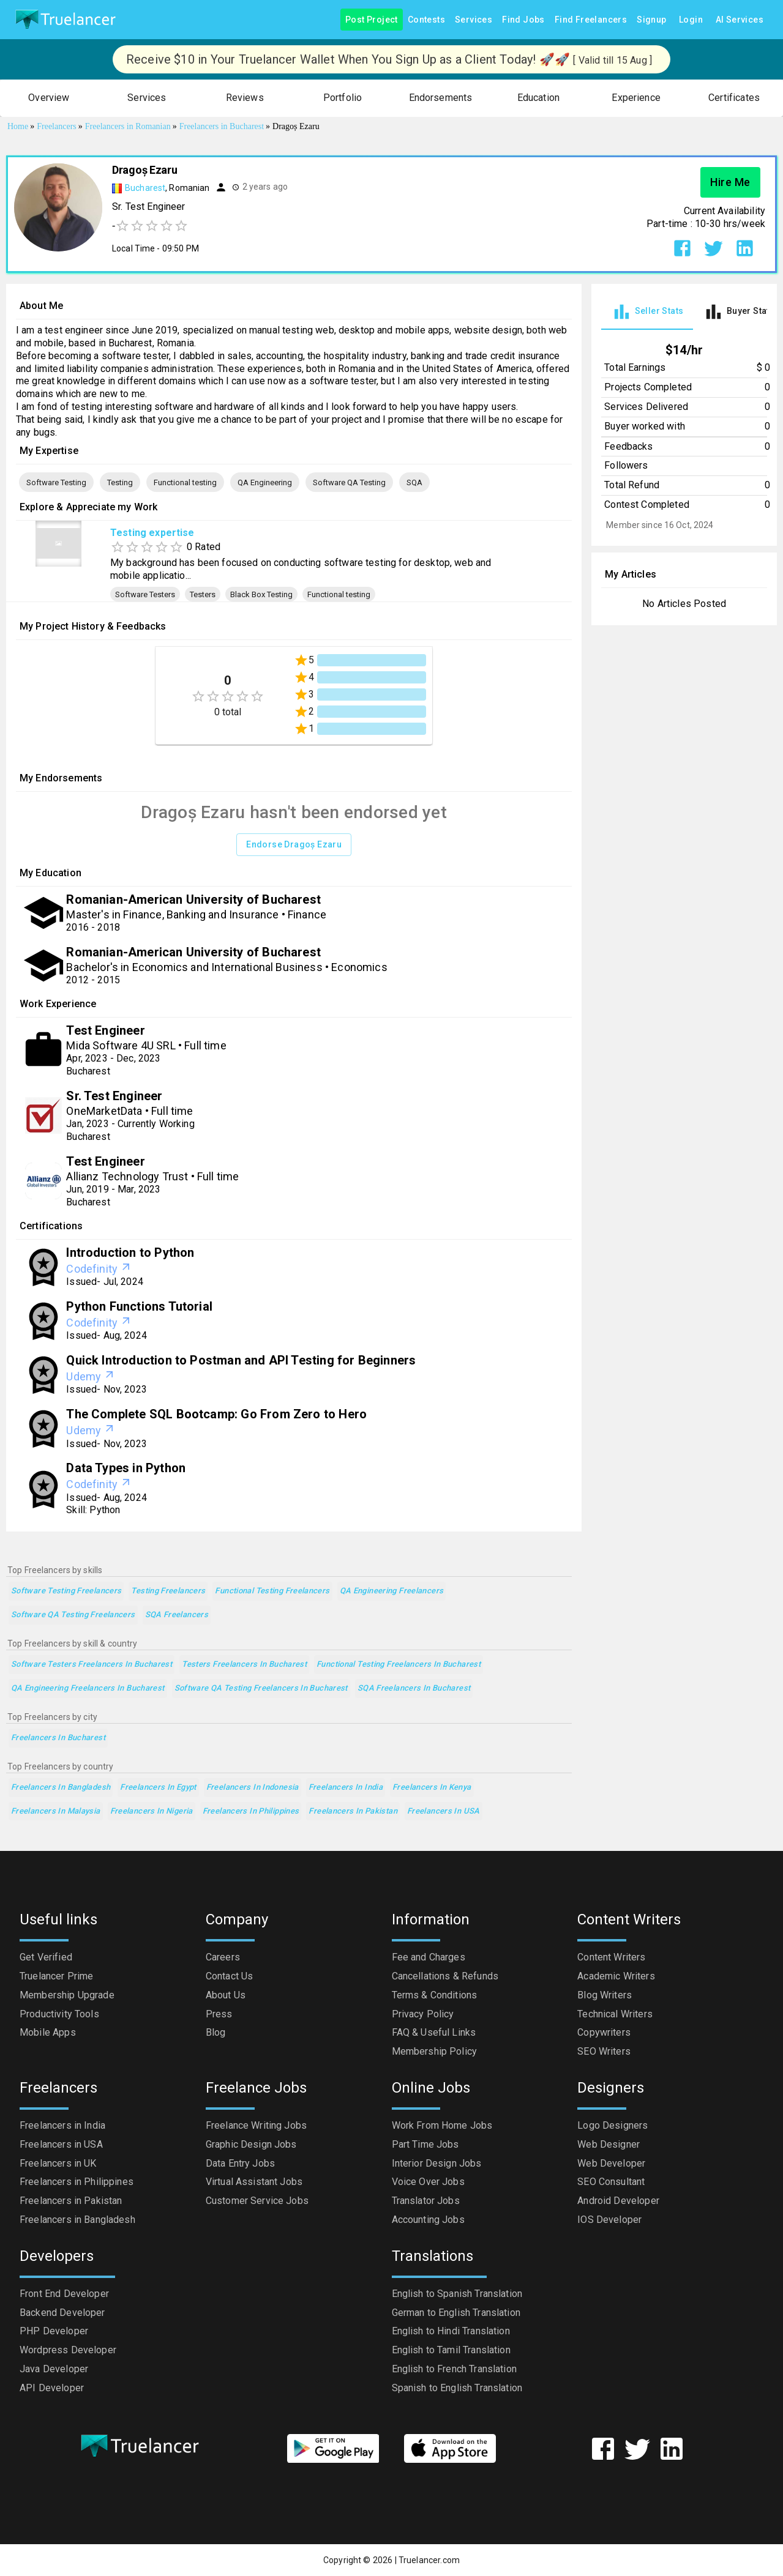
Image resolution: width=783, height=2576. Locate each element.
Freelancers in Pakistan (353, 1811)
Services (473, 20)
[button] (49, 98)
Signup (651, 20)
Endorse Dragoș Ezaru (294, 844)
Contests (426, 20)
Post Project (371, 20)
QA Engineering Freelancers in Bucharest (88, 1688)
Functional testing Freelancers (272, 1591)
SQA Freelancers (177, 1615)
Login (691, 20)
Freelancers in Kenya (431, 1787)
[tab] (647, 312)
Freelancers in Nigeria (151, 1811)
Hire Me (730, 182)
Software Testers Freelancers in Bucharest (91, 1664)
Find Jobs (523, 20)
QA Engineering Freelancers (391, 1591)
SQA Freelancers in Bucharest (414, 1688)
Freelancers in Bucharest (58, 1738)
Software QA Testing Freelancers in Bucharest (261, 1688)
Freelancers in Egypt (158, 1787)
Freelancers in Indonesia (252, 1787)
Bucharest (145, 188)
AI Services (739, 20)
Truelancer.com (429, 2560)
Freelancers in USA (443, 1811)
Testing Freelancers (168, 1591)
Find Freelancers (591, 20)
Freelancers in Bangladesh (61, 1787)
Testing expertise (152, 532)
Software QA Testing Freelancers (73, 1615)
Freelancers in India (345, 1787)
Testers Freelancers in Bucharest (244, 1664)
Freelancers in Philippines (251, 1811)
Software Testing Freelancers (66, 1591)
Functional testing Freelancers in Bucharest (398, 1664)
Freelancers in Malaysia (56, 1811)
